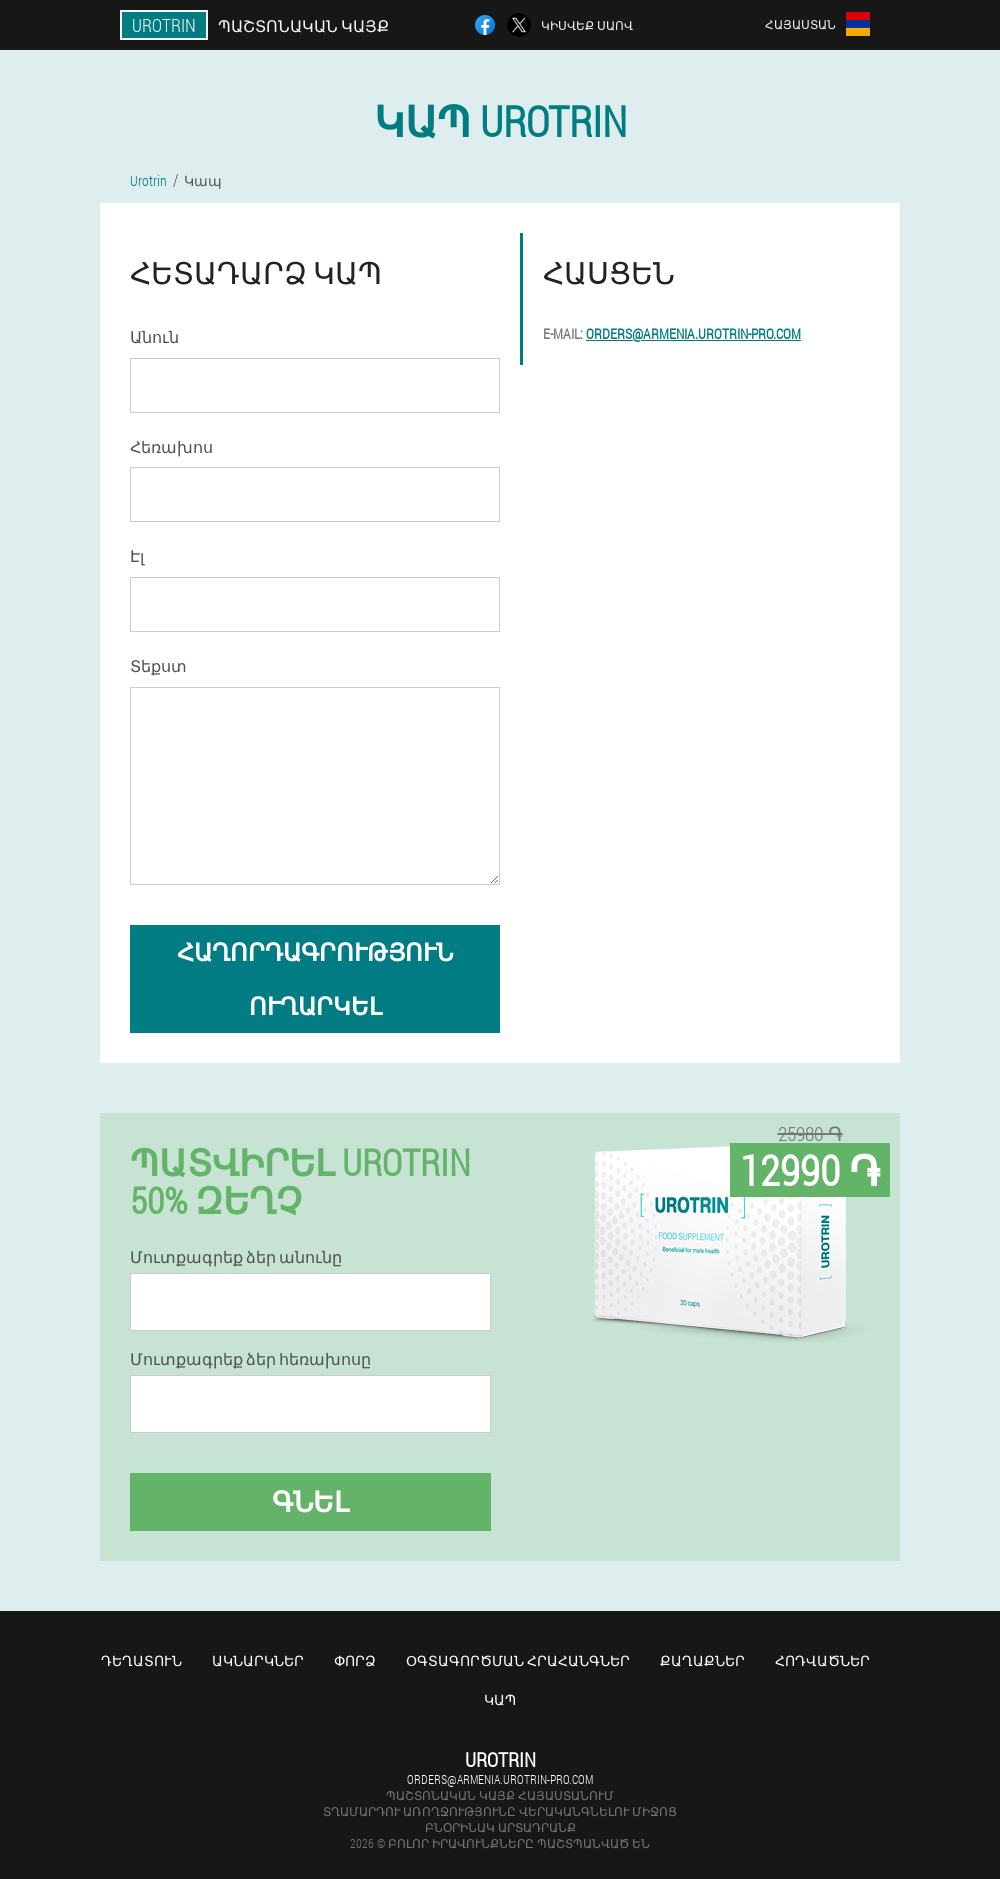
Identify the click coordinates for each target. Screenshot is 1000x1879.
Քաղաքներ (702, 1660)
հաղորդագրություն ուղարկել (315, 979)
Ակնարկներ (258, 1660)
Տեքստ (158, 665)
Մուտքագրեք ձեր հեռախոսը (250, 1359)
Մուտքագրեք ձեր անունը (236, 1257)
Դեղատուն (141, 1660)
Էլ (137, 555)
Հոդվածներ (822, 1660)
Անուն (154, 336)
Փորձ (355, 1660)
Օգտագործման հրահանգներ (518, 1660)
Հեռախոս (171, 446)
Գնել (310, 1501)
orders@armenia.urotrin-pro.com (693, 333)
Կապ (500, 1699)
